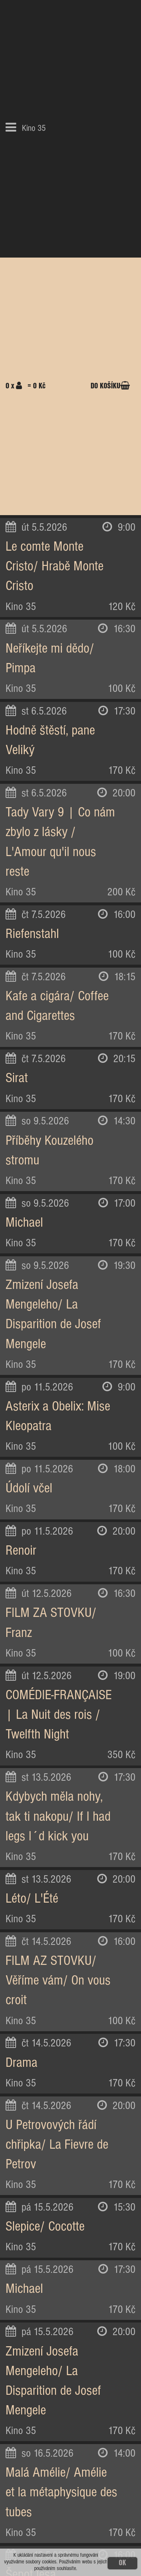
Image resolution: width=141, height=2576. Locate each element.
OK (122, 2563)
